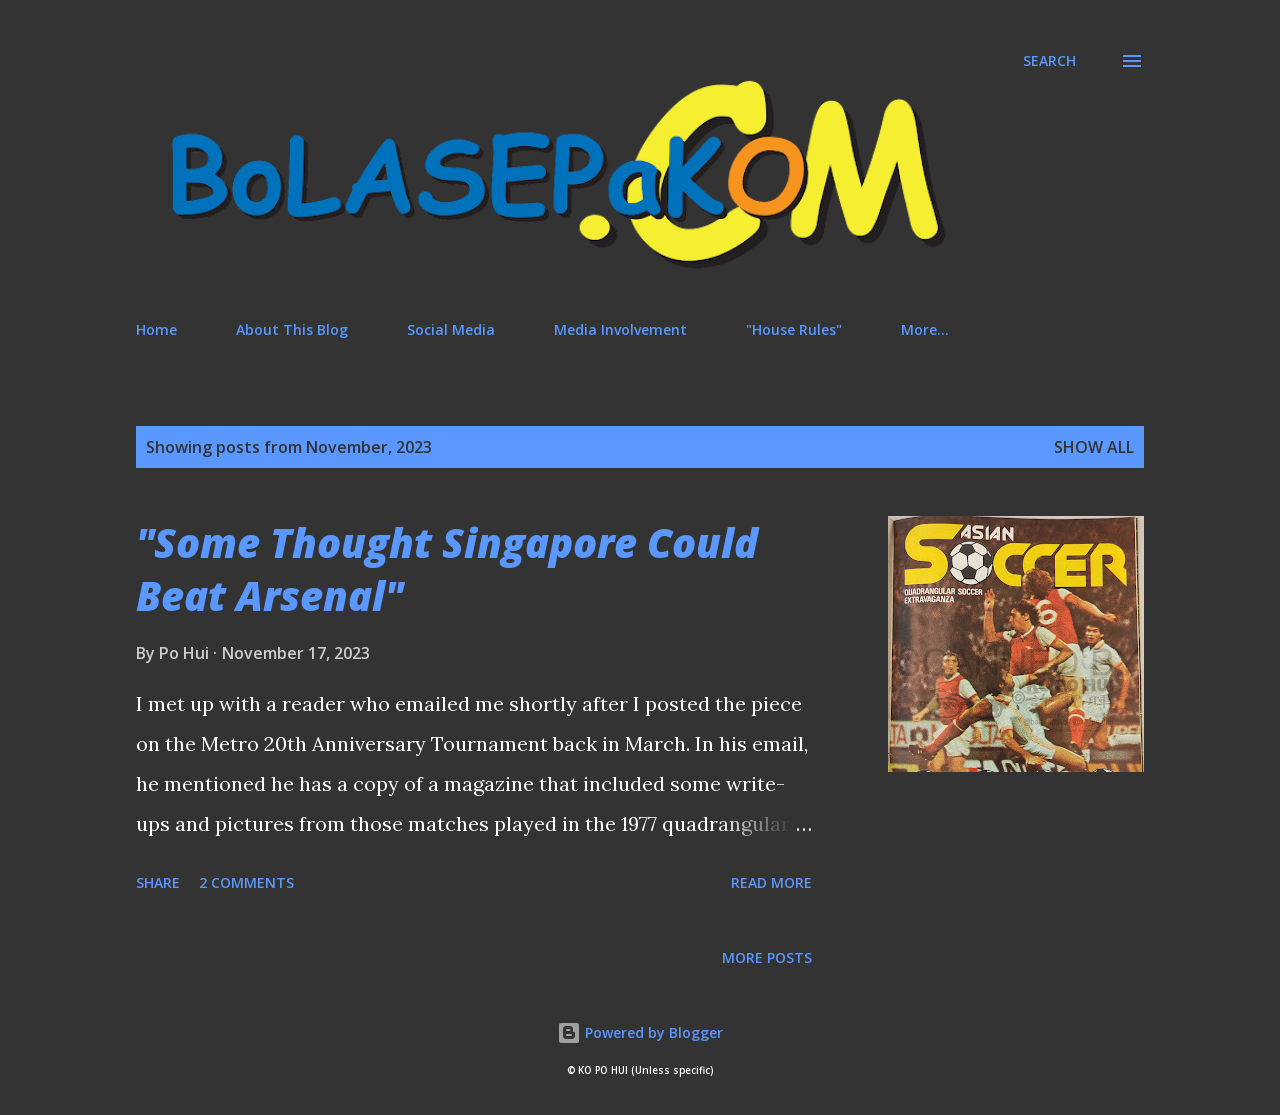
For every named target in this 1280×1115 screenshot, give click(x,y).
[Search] (1049, 61)
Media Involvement (620, 329)
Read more (771, 882)
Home (156, 329)
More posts (767, 957)
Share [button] (158, 882)
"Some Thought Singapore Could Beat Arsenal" (447, 569)
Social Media (451, 329)
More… (925, 329)
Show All (1094, 447)
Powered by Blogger (640, 1032)
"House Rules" (794, 329)
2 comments (246, 882)
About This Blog (292, 329)
